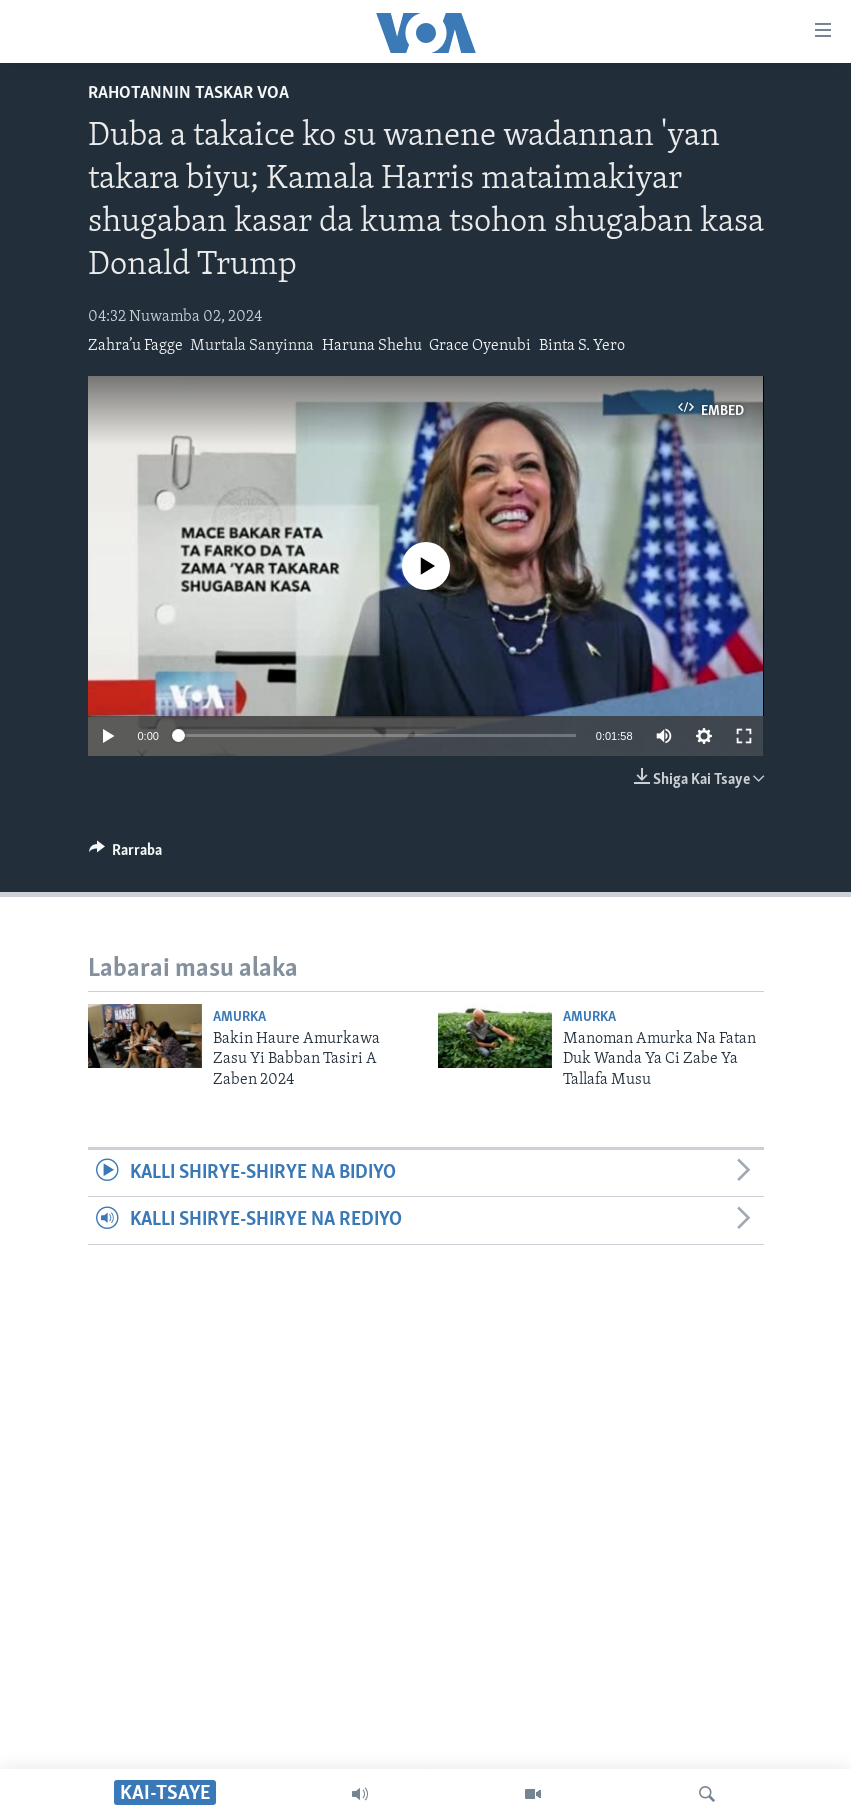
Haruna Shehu (372, 346)
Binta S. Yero (582, 346)
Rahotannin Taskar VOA (188, 93)
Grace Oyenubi (480, 346)
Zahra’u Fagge (135, 346)
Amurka (239, 1017)
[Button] (126, 855)
